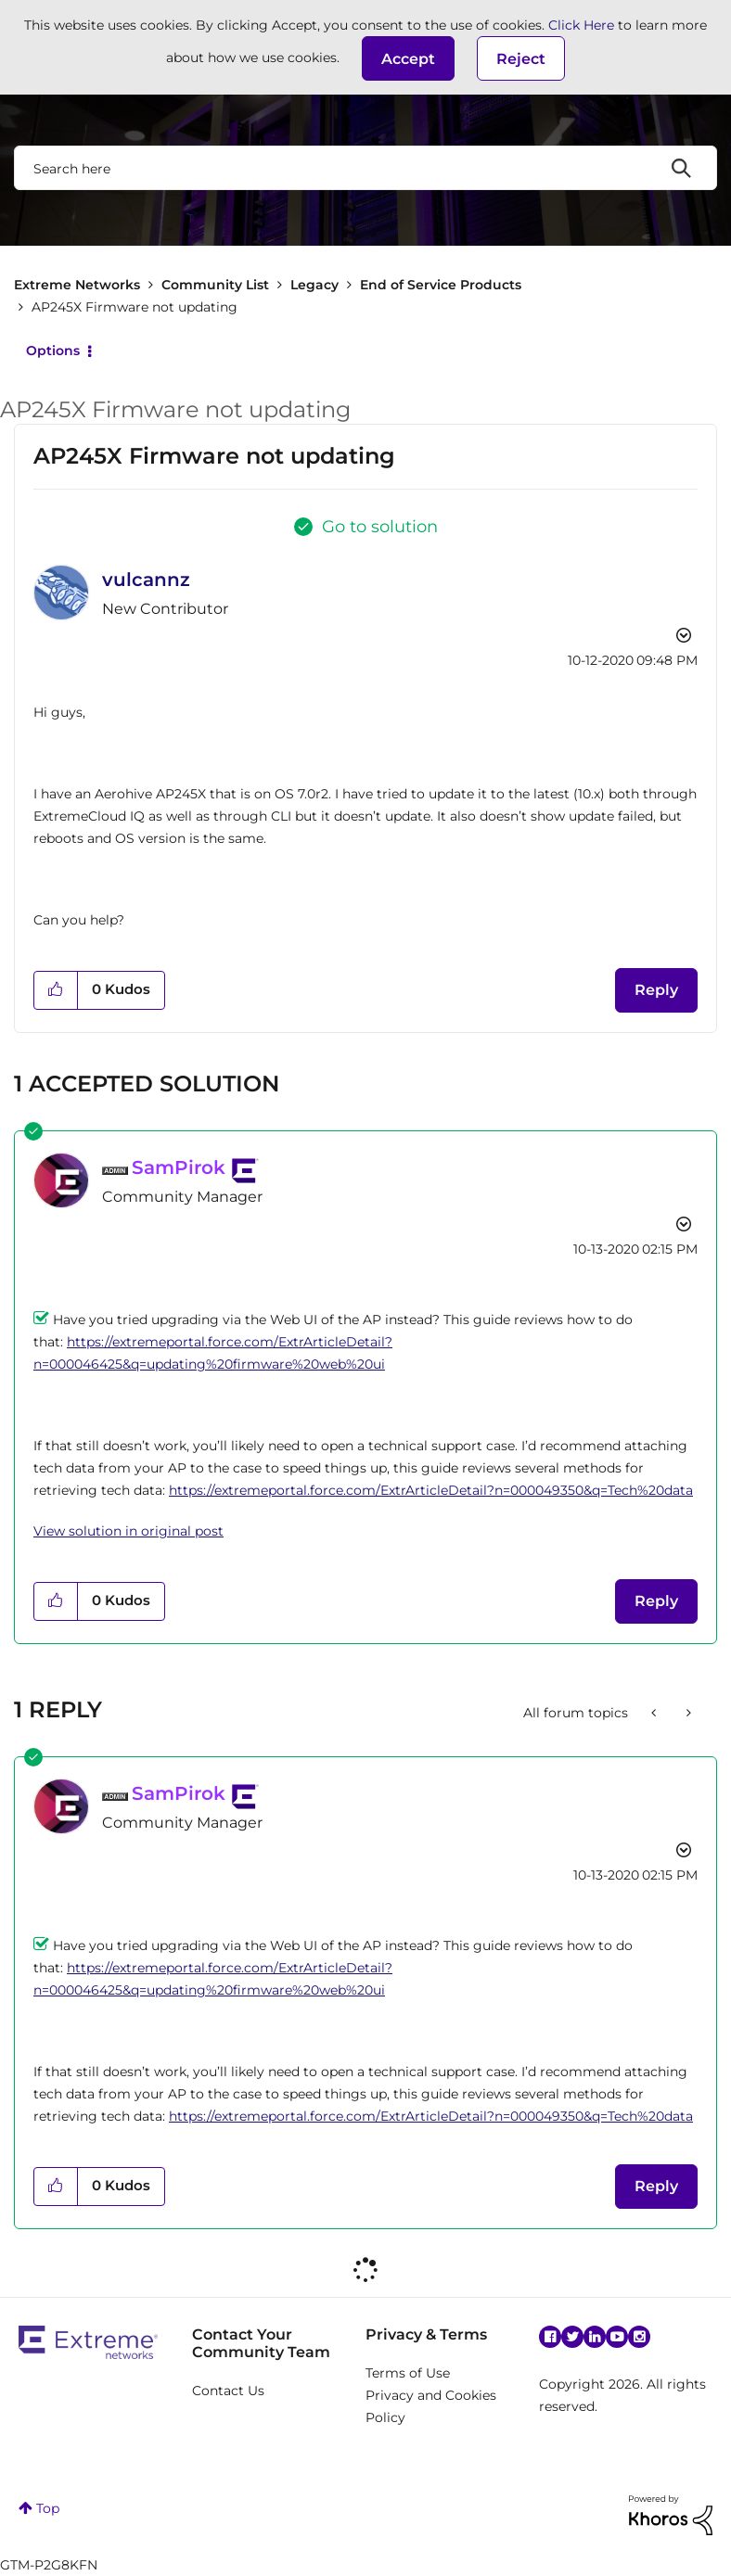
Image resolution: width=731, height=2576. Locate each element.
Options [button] (53, 350)
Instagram (639, 2337)
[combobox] (365, 168)
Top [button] (47, 2508)
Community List (215, 284)
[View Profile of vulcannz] (146, 579)
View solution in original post (128, 1531)
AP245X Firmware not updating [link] (134, 307)
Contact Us (228, 2390)
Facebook (550, 2337)
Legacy (314, 284)
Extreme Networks (77, 284)
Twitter (572, 2337)
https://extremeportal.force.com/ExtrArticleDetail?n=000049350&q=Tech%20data (431, 1490)
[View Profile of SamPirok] (178, 1167)
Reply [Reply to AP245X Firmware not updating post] (656, 990)
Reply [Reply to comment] (656, 1601)
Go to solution (380, 526)
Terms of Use (408, 2373)
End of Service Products (440, 284)
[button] (408, 58)
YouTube (617, 2337)
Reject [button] (520, 59)
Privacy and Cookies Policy (431, 2406)
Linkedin (595, 2337)
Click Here (581, 25)
